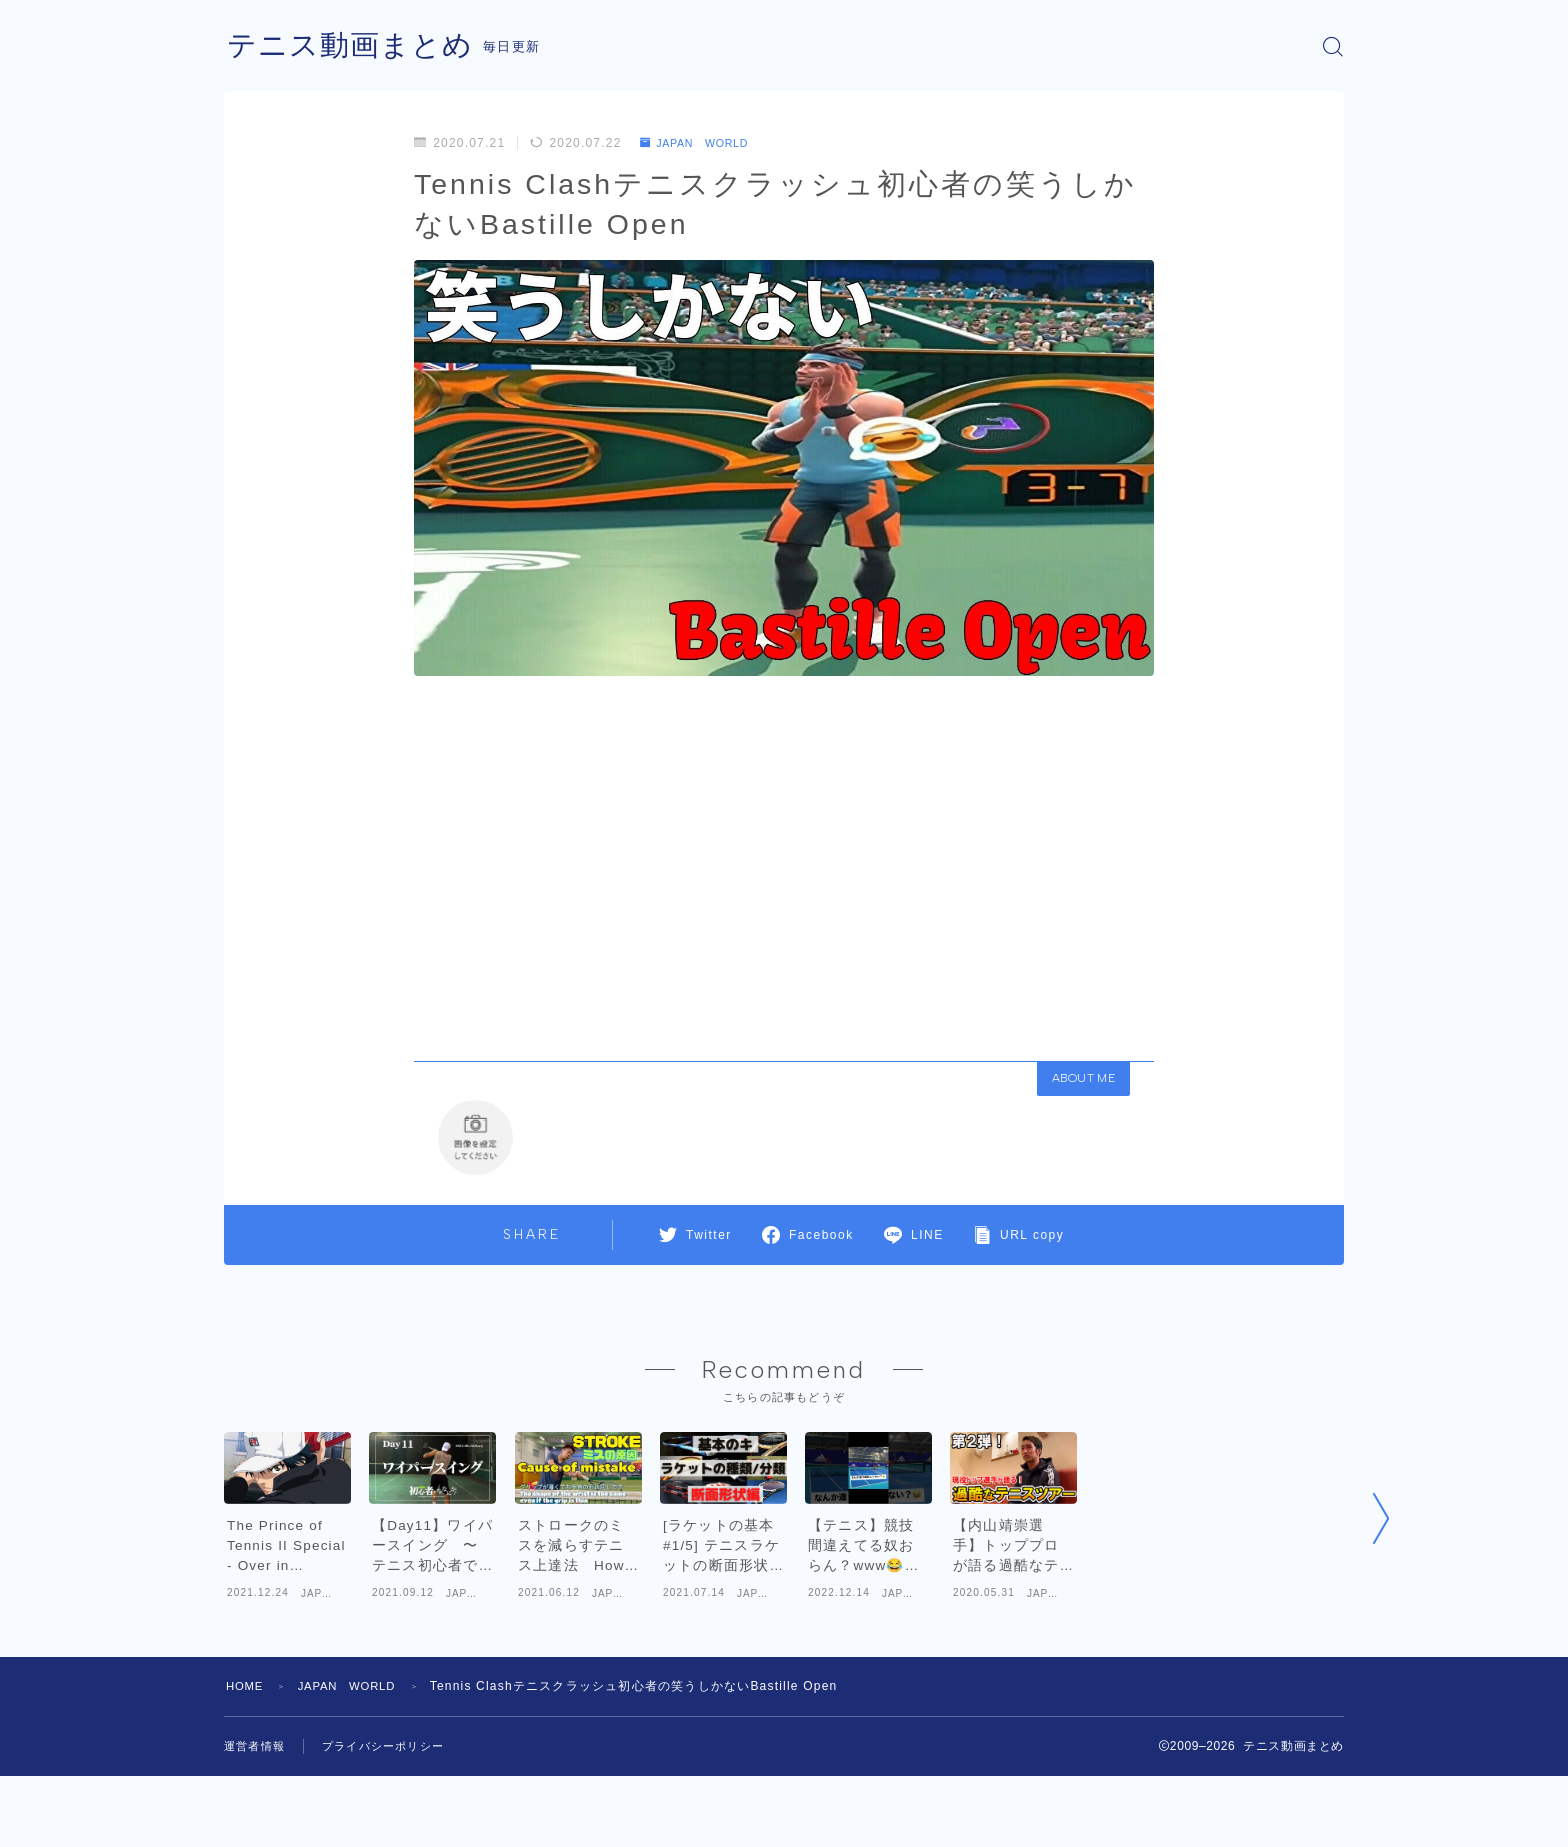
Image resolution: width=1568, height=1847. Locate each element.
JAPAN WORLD (701, 143)
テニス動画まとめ (354, 46)
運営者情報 (257, 1817)
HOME (246, 1757)
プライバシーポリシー (393, 1817)
